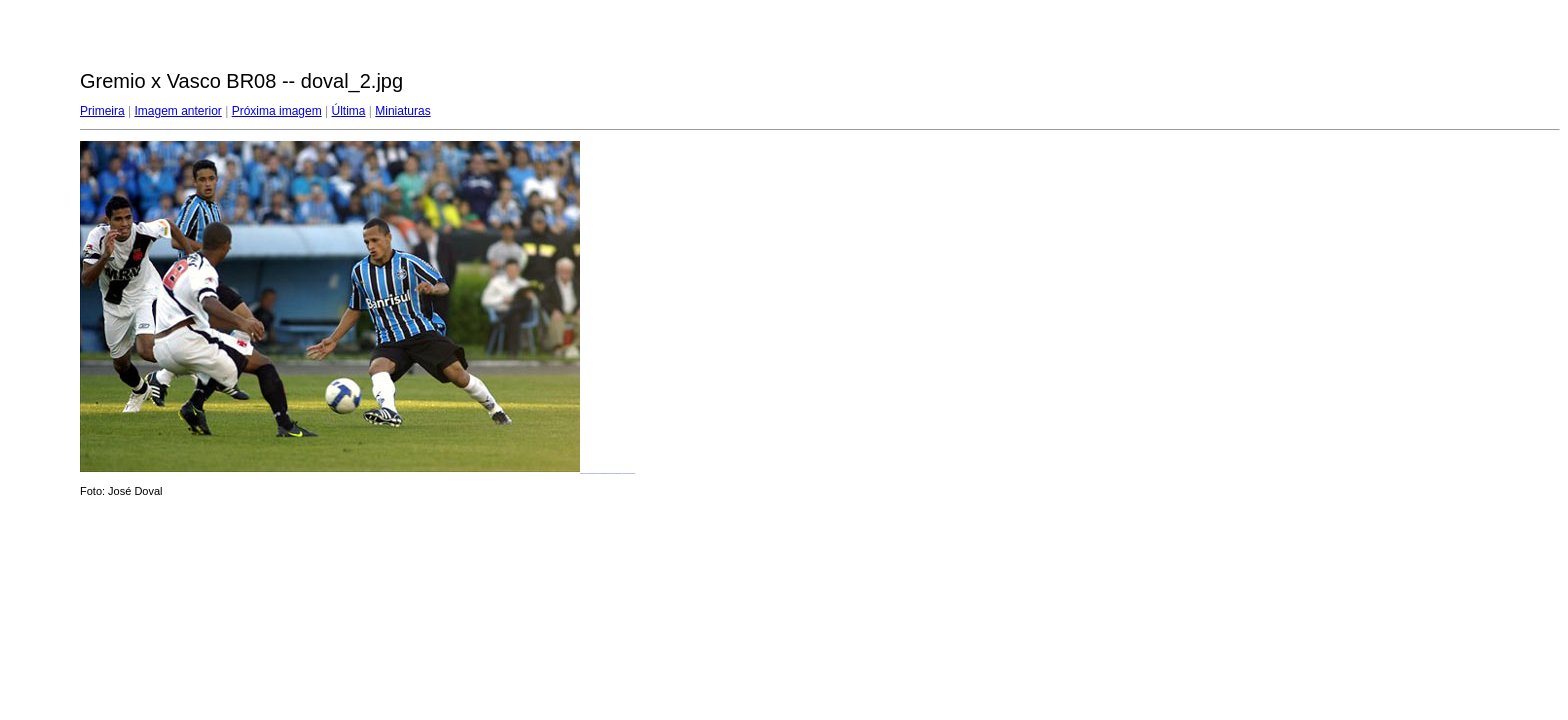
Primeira (102, 111)
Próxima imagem (277, 111)
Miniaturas (402, 111)
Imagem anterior (177, 111)
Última (348, 111)
